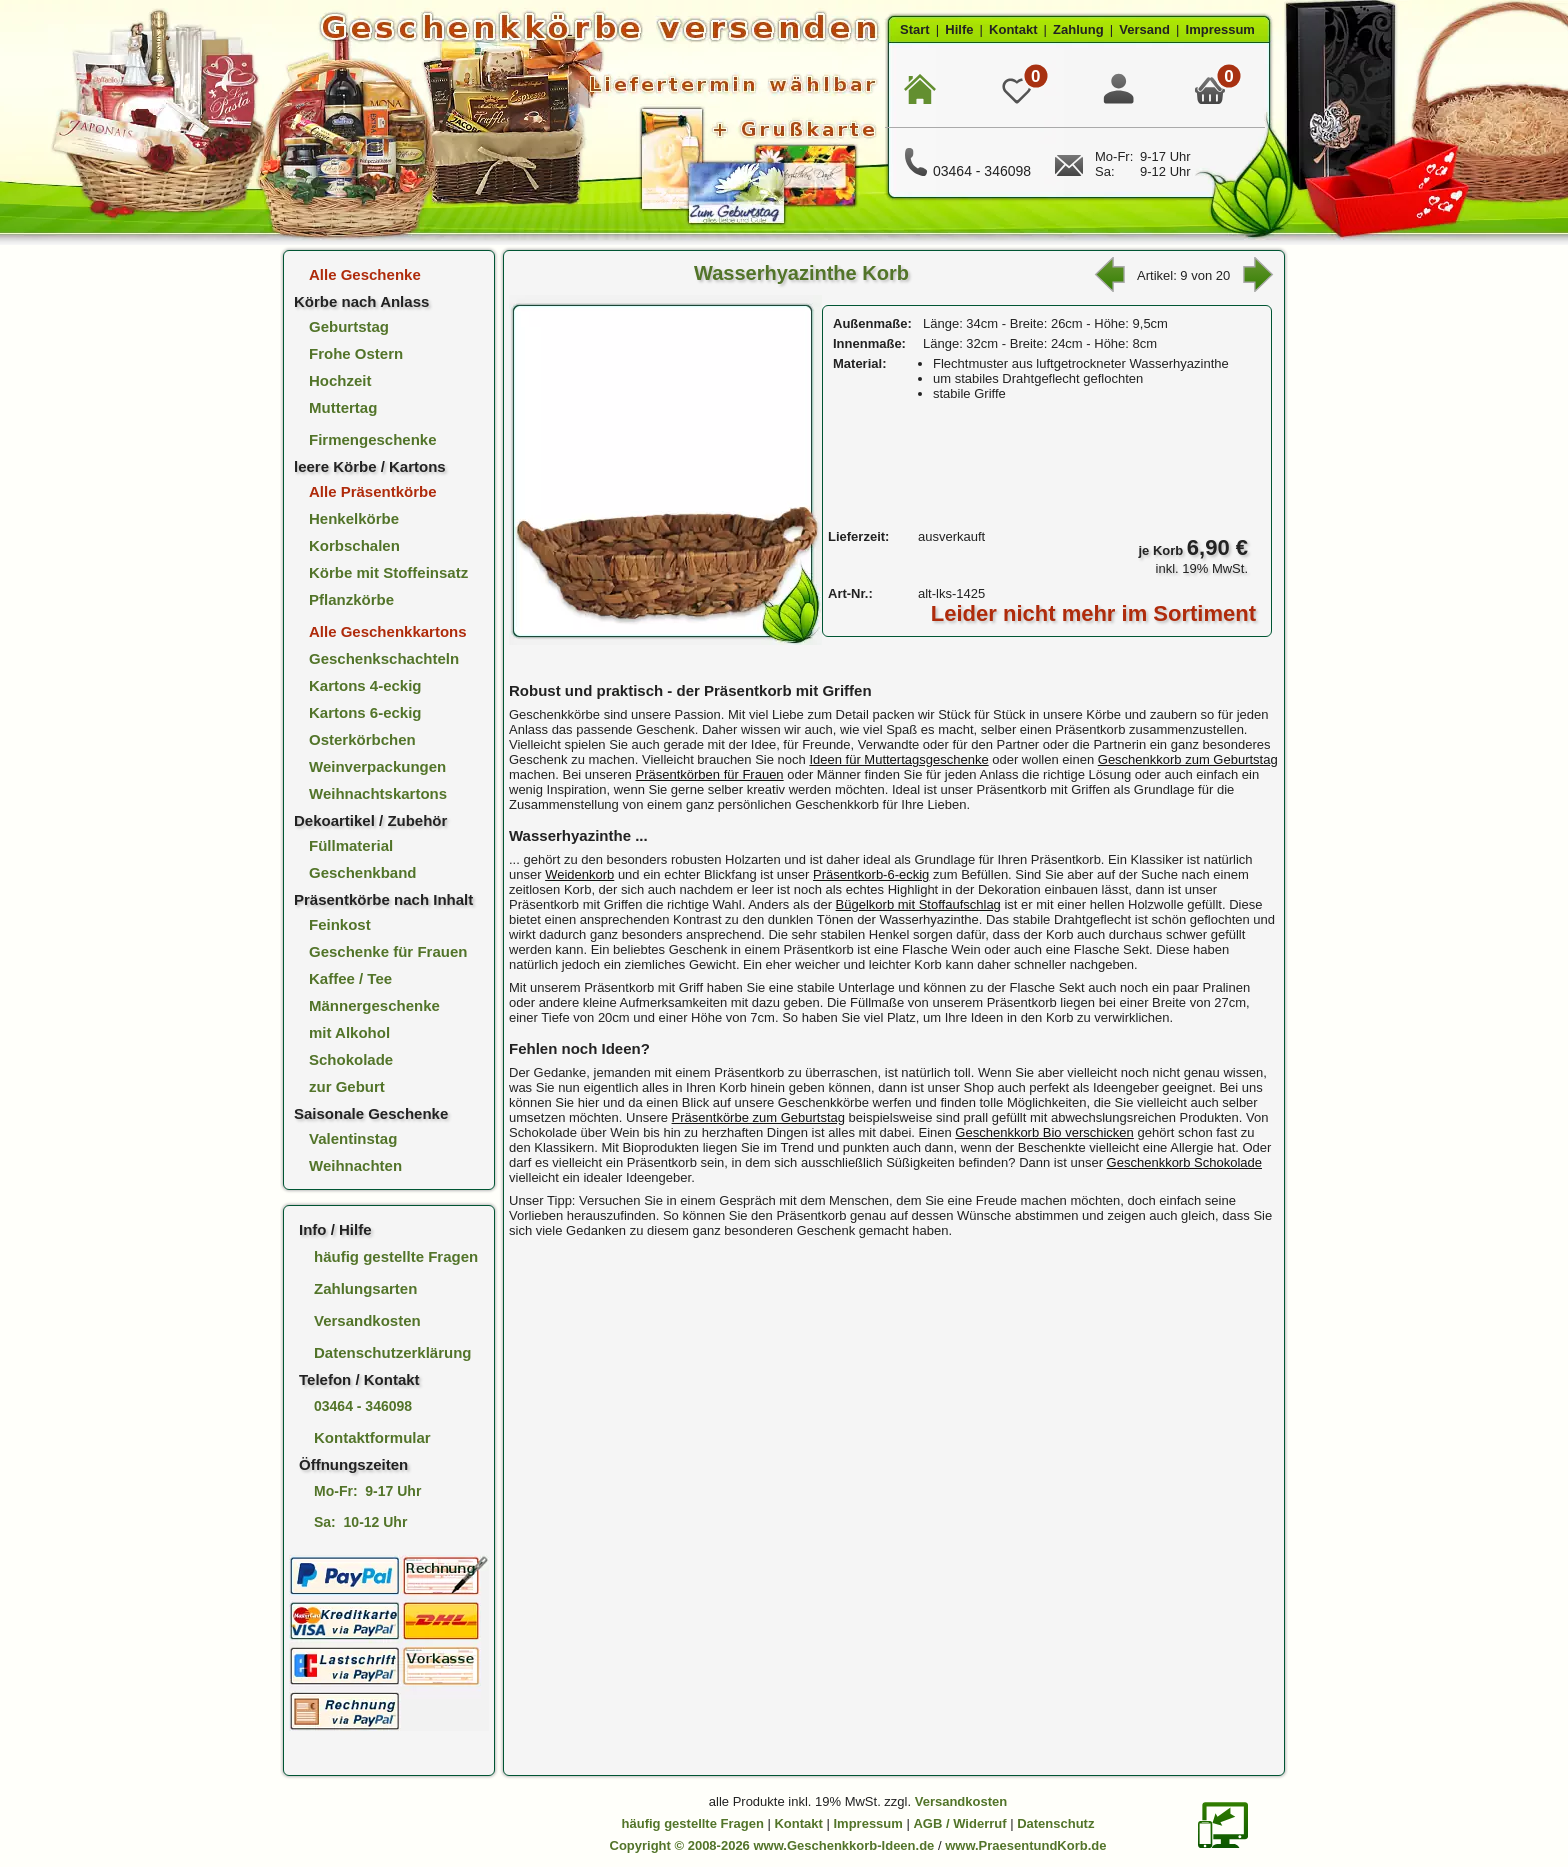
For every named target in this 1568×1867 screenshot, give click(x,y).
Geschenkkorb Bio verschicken (1044, 1132)
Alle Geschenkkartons (388, 631)
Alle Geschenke (365, 274)
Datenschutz (1055, 1823)
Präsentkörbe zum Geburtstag (758, 1117)
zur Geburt (347, 1086)
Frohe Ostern (356, 353)
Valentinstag (353, 1138)
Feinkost (340, 924)
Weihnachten (355, 1165)
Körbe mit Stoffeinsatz (388, 572)
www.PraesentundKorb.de (1025, 1845)
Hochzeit (340, 380)
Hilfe (959, 29)
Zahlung (1078, 29)
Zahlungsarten (365, 1288)
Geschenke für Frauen (388, 951)
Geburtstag (349, 326)
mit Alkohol (349, 1032)
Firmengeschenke (373, 439)
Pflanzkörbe (351, 599)
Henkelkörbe (354, 518)
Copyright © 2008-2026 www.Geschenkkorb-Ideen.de (772, 1845)
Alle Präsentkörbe (373, 491)
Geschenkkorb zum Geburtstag (1188, 759)
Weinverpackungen (377, 766)
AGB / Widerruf (959, 1823)
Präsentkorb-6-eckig (871, 874)
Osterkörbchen (362, 739)
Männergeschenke (374, 1005)
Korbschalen (354, 545)
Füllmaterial (351, 845)
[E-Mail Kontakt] (1069, 171)
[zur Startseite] (582, 120)
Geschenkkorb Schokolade (1184, 1162)
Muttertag (343, 407)
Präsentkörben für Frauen (709, 774)
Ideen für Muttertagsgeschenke (898, 759)
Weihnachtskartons (378, 793)
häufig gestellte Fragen (396, 1256)
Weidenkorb (579, 874)
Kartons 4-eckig (365, 685)
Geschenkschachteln (384, 658)
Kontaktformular (372, 1437)
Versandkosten (367, 1320)
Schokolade (351, 1059)
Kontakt (1013, 29)
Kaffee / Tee (350, 978)
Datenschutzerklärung (393, 1352)
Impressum (1220, 29)
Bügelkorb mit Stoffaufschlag (918, 904)
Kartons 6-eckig (365, 712)
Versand (1144, 29)
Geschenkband (363, 872)
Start (915, 29)
